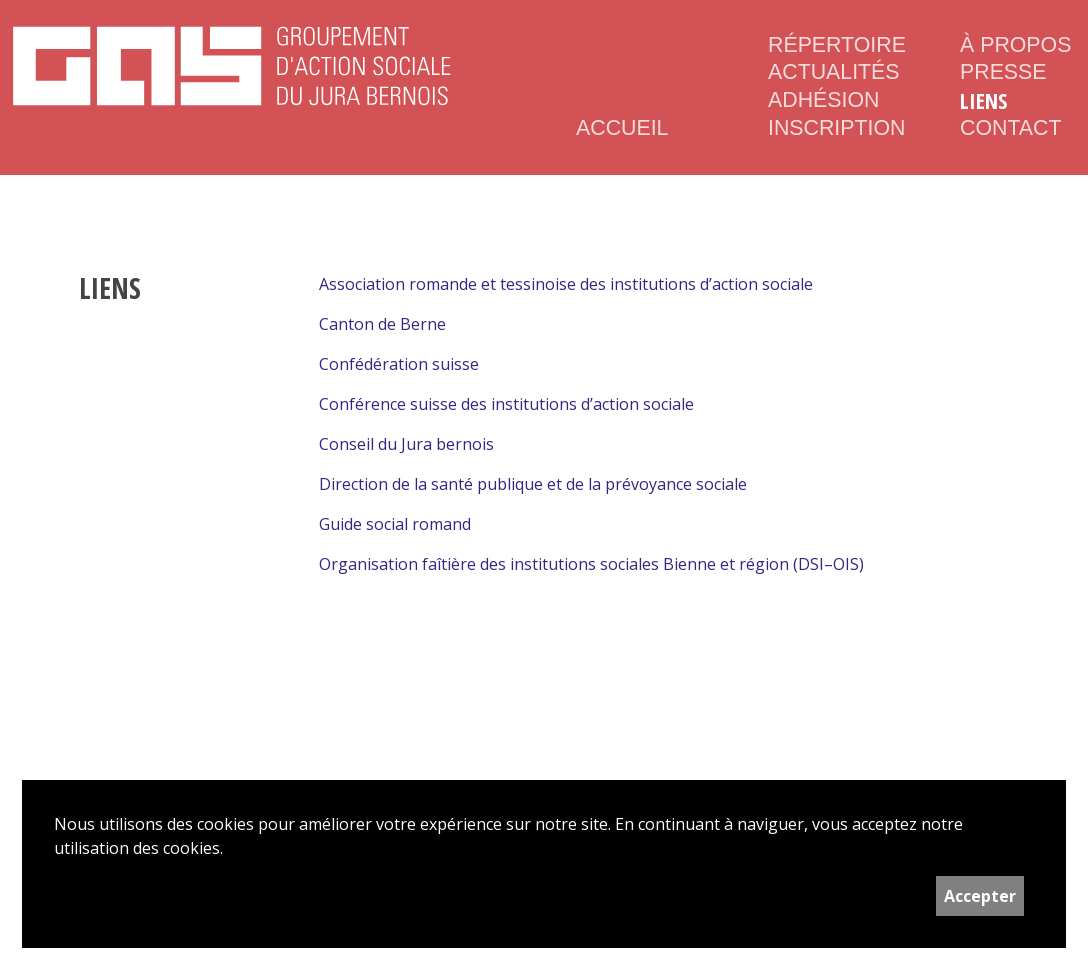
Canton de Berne (382, 324)
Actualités (832, 72)
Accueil (622, 128)
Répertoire (832, 45)
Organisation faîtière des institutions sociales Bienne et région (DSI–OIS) (591, 564)
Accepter (980, 896)
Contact (1011, 128)
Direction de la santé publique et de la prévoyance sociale (533, 484)
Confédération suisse (399, 364)
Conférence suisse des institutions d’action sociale (506, 404)
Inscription (832, 128)
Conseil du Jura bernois (406, 444)
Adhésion (823, 100)
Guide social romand (395, 524)
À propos (1015, 45)
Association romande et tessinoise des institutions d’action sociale (566, 284)
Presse (1003, 72)
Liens (983, 101)
